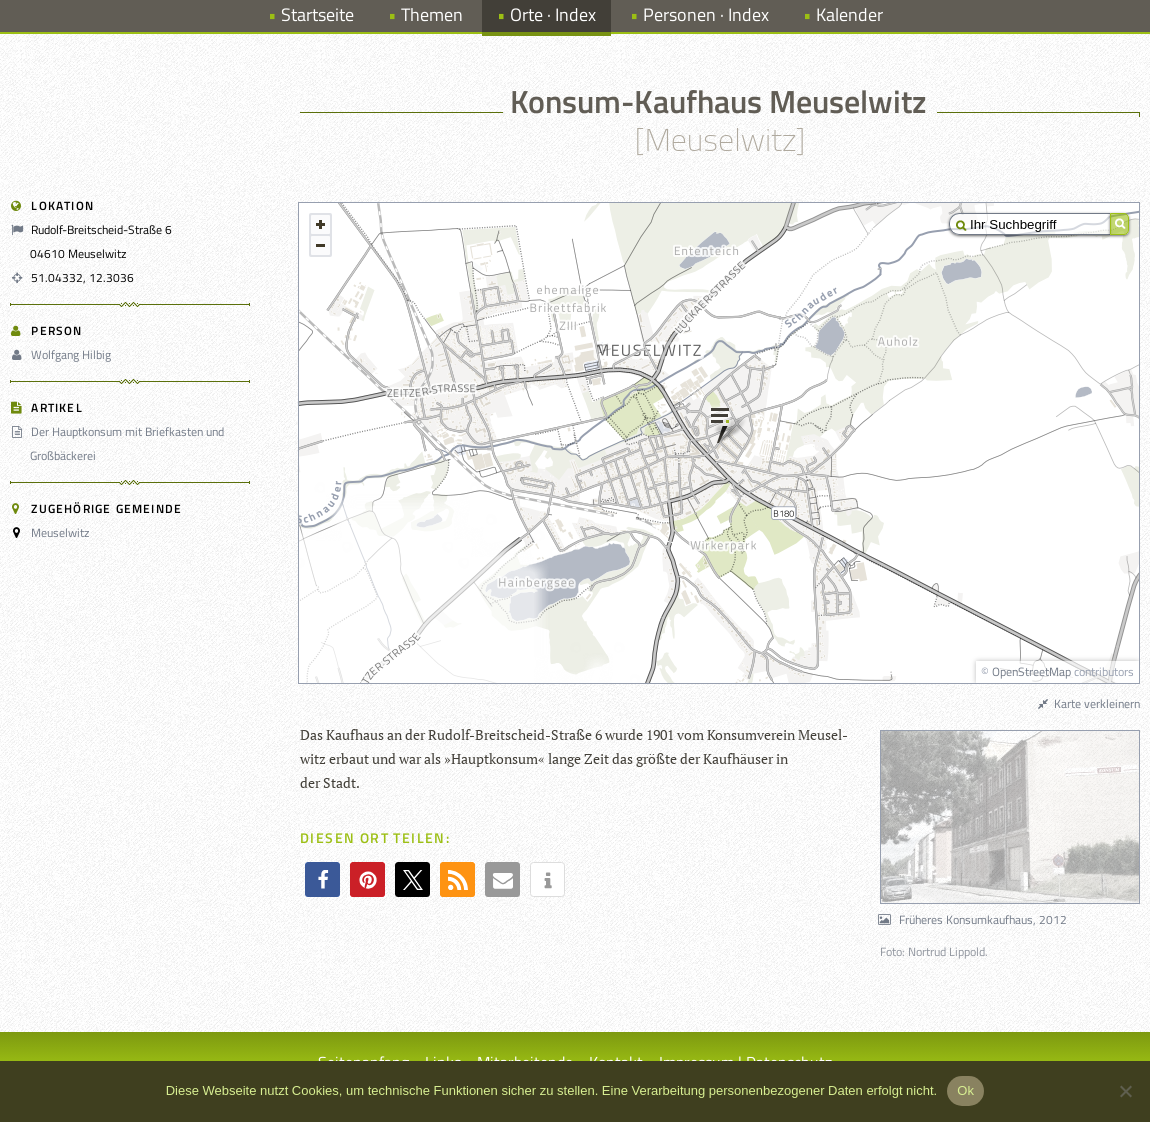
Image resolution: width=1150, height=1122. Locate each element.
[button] (322, 879)
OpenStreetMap (1031, 671)
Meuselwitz (60, 532)
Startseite (317, 14)
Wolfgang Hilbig (63, 354)
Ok (965, 1090)
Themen (432, 14)
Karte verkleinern (1088, 703)
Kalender (849, 14)
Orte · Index (553, 14)
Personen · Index (706, 14)
